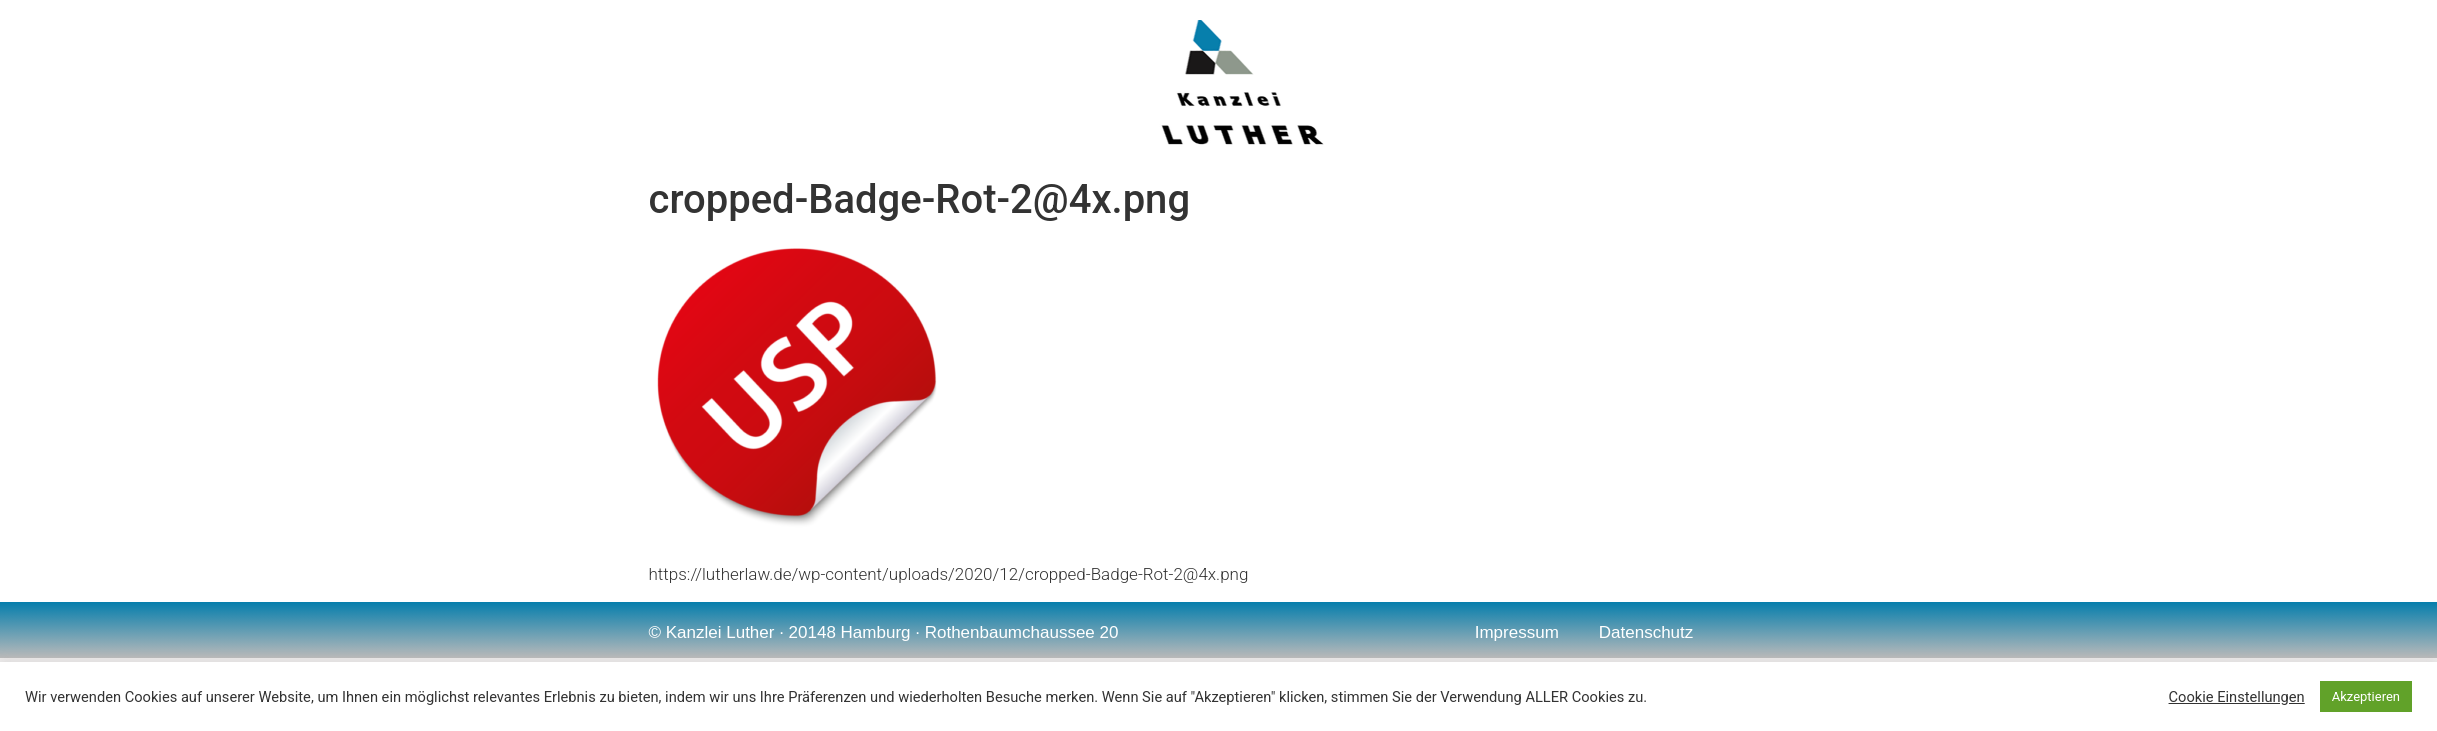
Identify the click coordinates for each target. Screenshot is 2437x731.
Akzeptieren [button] (2366, 696)
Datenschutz (1646, 632)
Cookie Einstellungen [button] (2237, 697)
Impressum (1517, 632)
